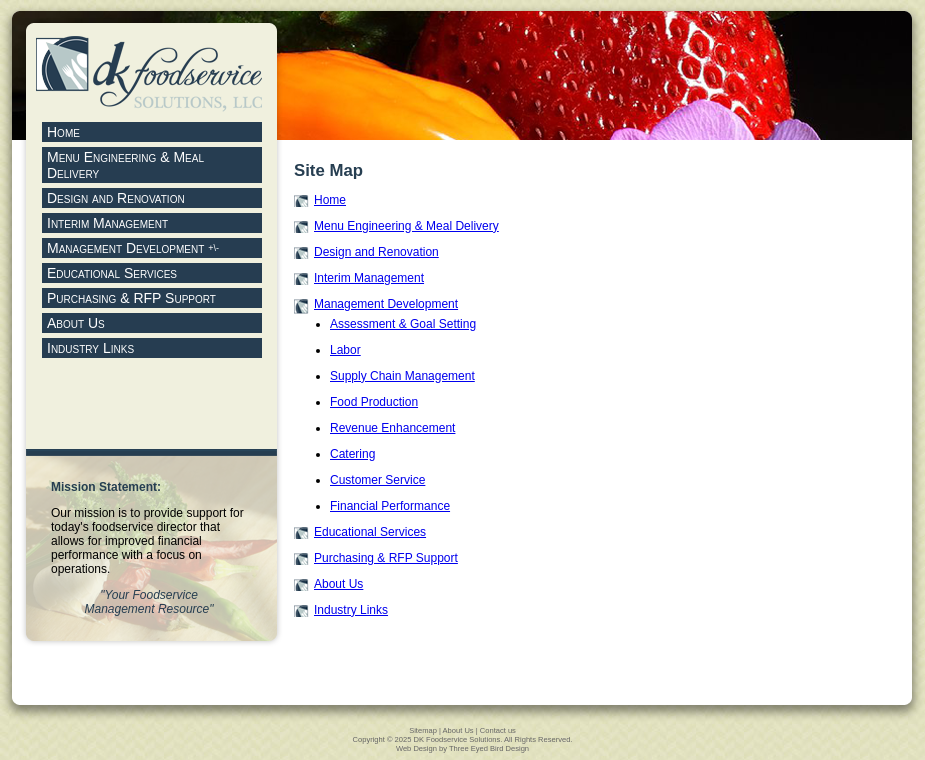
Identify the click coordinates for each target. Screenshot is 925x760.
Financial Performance (390, 506)
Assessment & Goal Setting (403, 324)
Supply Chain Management (402, 376)
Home (330, 200)
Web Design (416, 748)
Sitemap (423, 730)
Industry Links (351, 610)
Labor (345, 350)
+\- (213, 248)
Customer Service (377, 480)
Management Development (127, 248)
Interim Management (369, 278)
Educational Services (370, 532)
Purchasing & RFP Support (386, 558)
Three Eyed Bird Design (489, 748)
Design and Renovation (376, 252)
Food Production (374, 402)
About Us (338, 584)
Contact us (498, 730)
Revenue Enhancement (392, 428)
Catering (352, 454)
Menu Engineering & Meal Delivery (406, 226)
